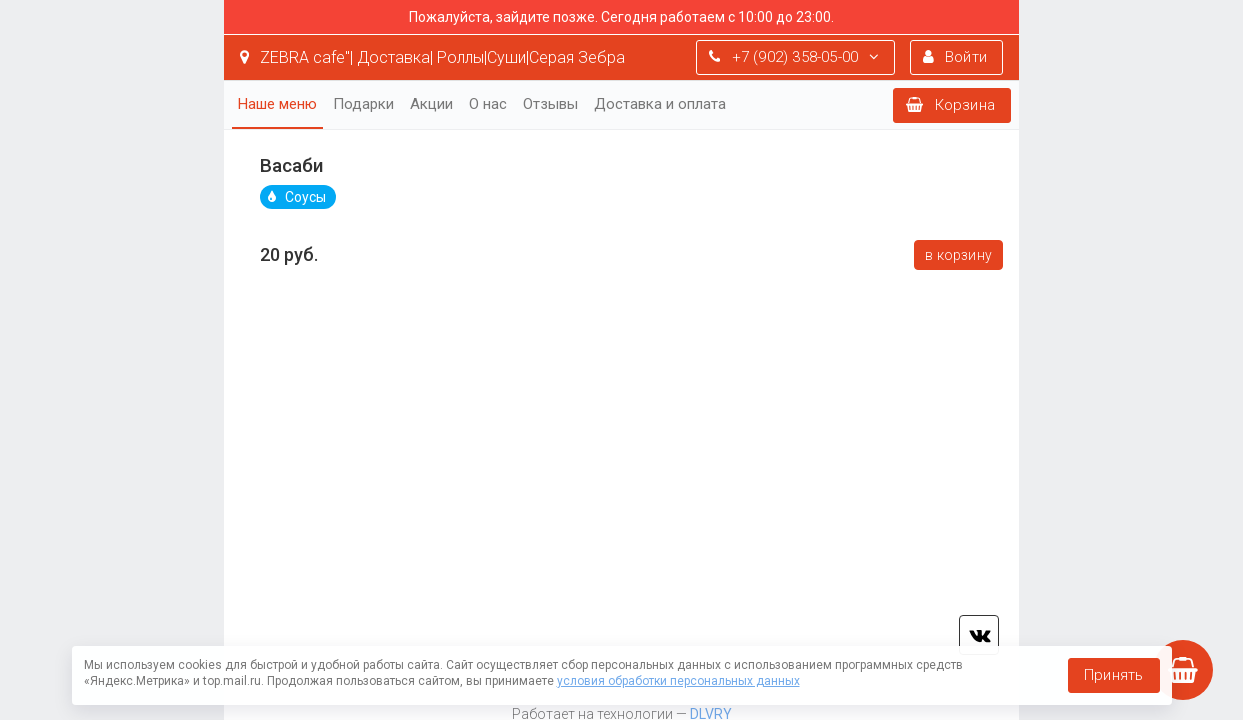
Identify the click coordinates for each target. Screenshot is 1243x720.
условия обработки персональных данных (678, 681)
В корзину (958, 255)
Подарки (363, 104)
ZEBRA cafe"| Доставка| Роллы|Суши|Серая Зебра (432, 57)
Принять (1113, 675)
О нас (488, 104)
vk (979, 635)
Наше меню (277, 104)
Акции (431, 104)
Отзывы (550, 104)
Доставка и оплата (660, 104)
